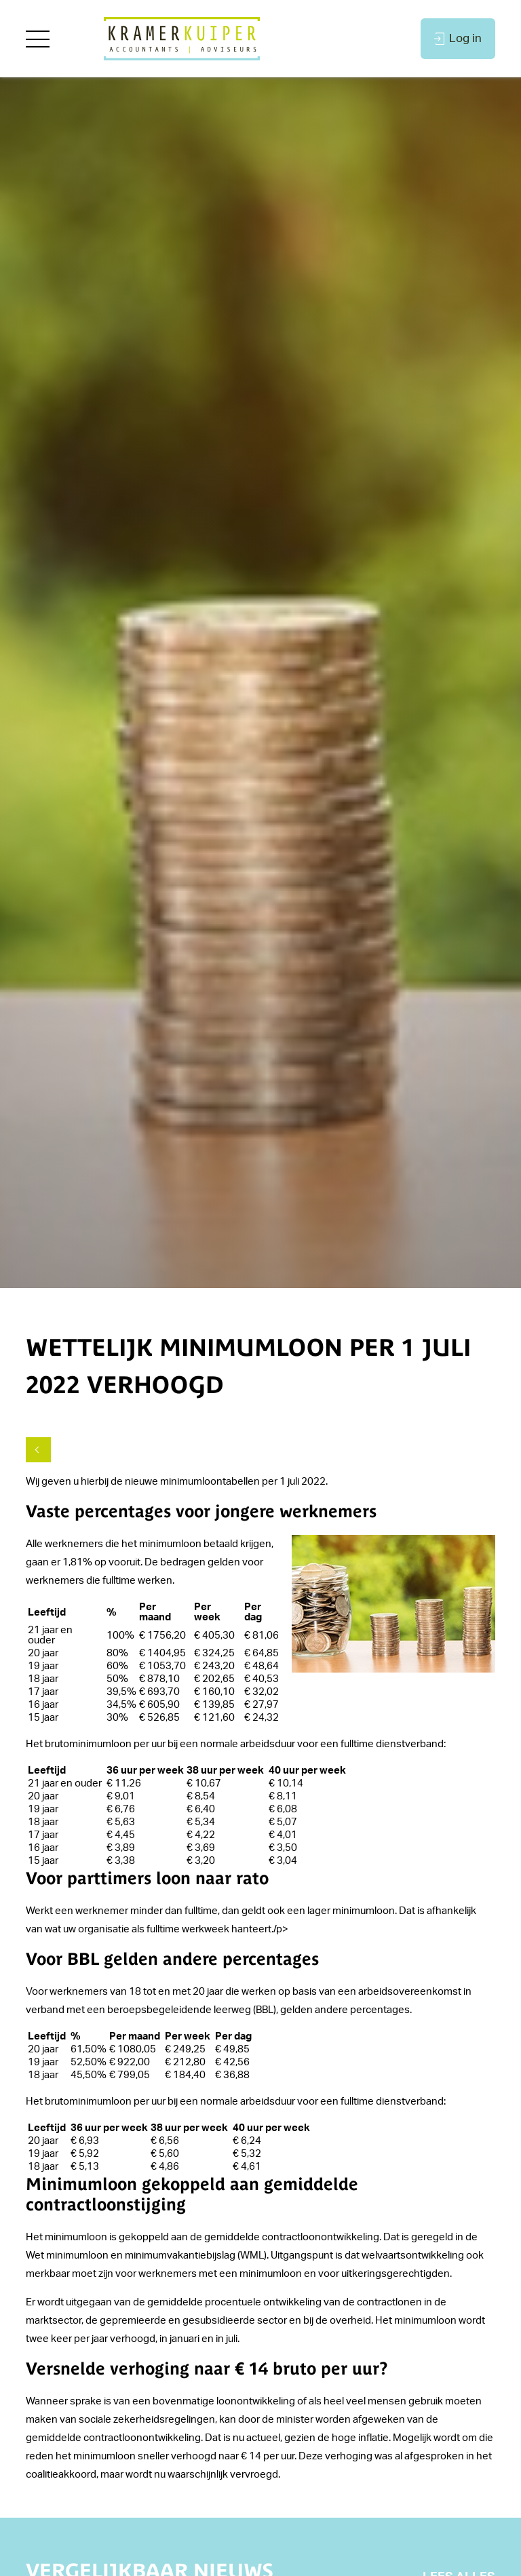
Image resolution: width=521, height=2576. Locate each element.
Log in (458, 39)
